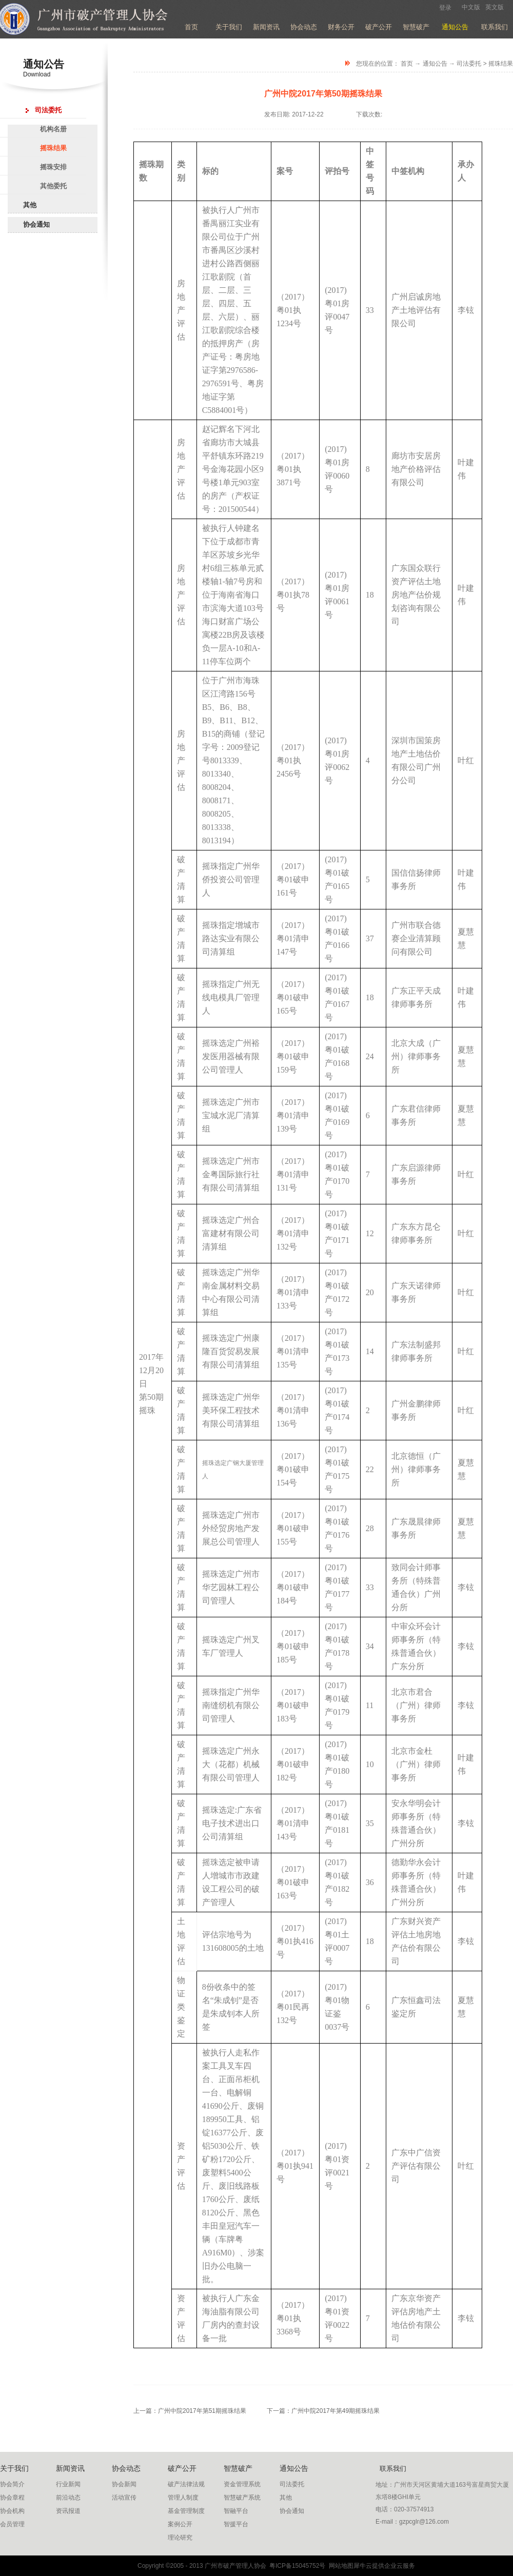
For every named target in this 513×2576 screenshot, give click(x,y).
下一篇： (323, 2410)
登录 (445, 7)
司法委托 (469, 63)
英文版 (494, 7)
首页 (191, 27)
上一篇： (189, 2410)
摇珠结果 (500, 63)
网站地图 (339, 2565)
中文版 (471, 7)
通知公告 (435, 63)
